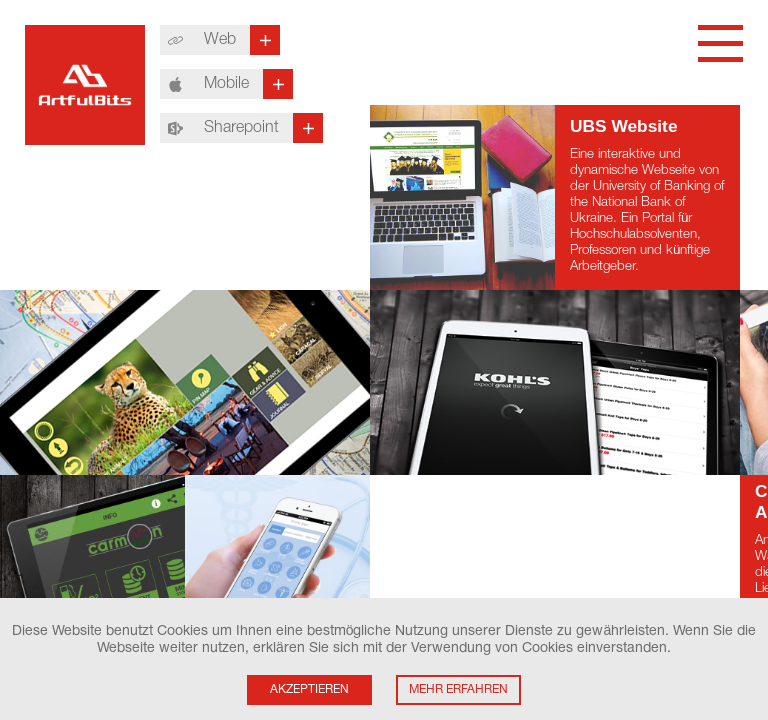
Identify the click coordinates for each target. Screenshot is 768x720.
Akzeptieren (309, 689)
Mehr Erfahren (458, 689)
